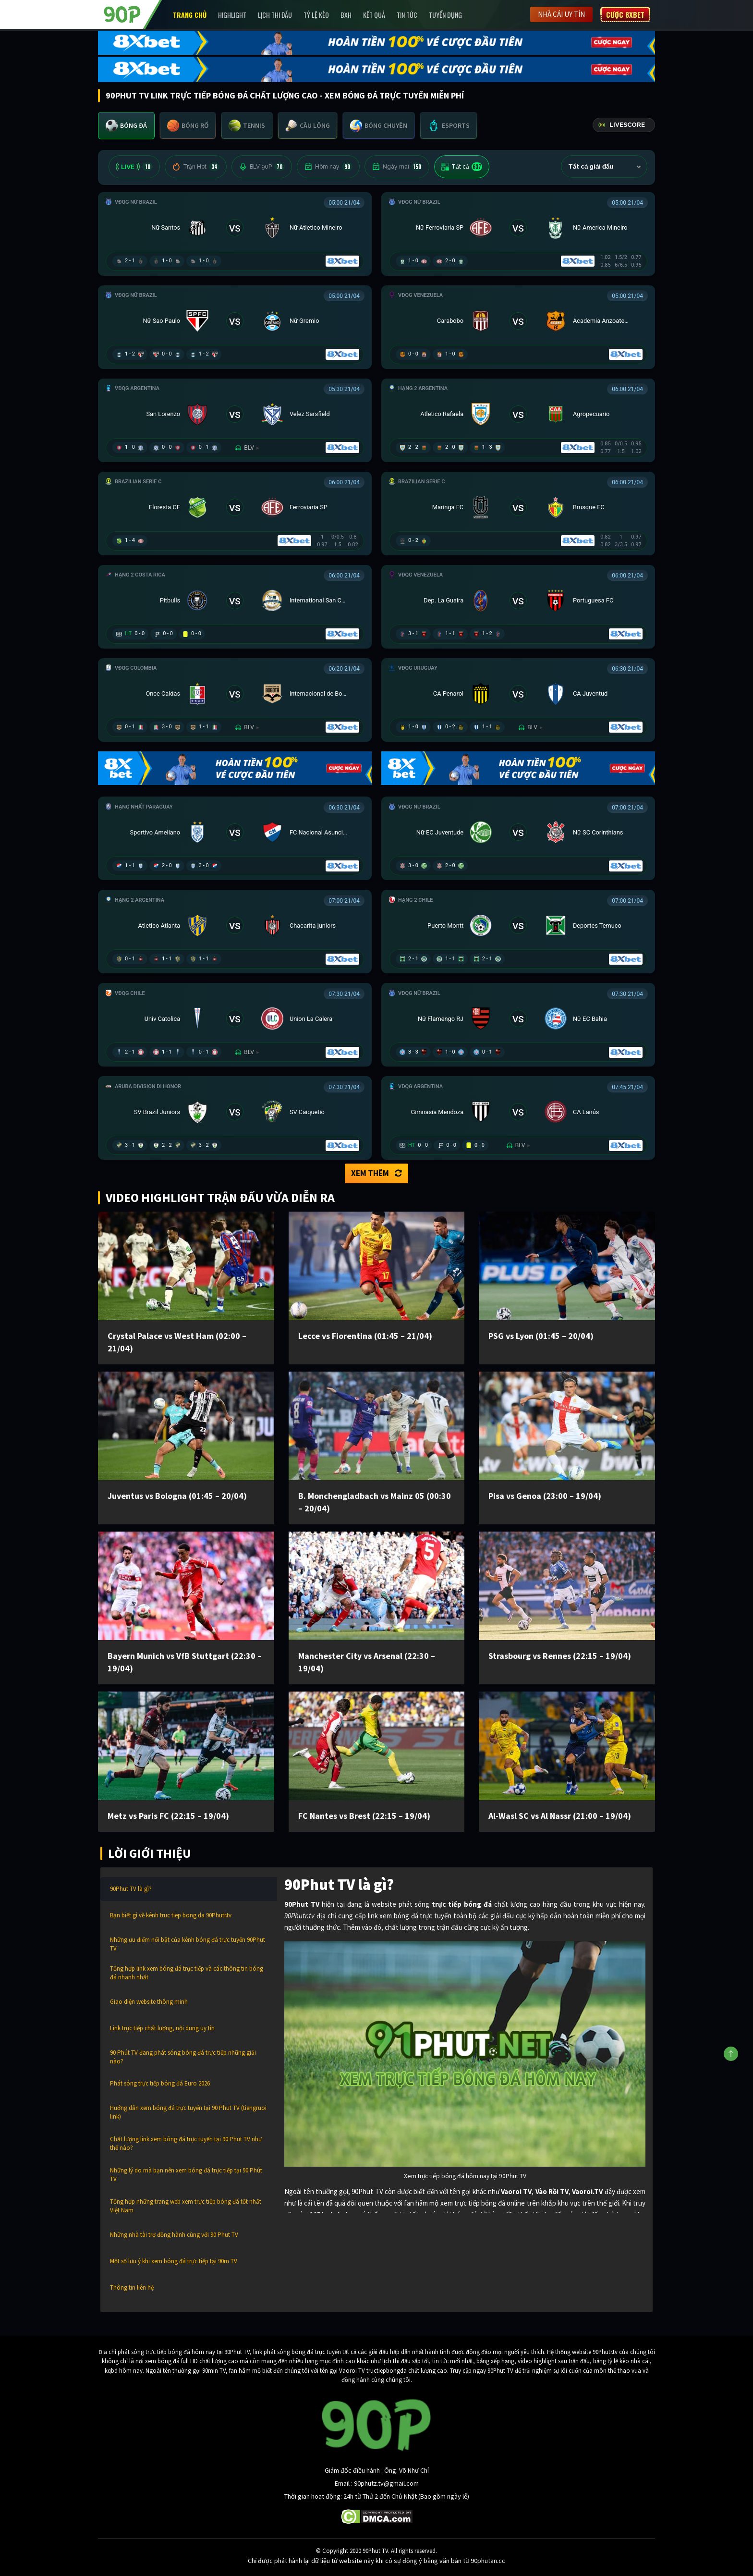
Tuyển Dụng (445, 15)
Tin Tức (407, 15)
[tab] (126, 125)
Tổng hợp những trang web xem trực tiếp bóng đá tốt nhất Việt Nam (185, 2205)
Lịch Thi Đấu (275, 15)
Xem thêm (376, 1173)
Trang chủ (189, 15)
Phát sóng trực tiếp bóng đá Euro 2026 (160, 2083)
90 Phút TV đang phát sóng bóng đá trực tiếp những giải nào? (183, 2057)
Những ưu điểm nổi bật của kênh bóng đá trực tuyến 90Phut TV (187, 1944)
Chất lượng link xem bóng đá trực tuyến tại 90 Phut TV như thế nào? (186, 2143)
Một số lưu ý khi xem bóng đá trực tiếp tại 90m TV (173, 2261)
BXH (346, 15)
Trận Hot (195, 166)
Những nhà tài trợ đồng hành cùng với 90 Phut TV (174, 2235)
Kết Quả (374, 15)
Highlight (232, 15)
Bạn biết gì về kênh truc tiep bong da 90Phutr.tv (170, 1915)
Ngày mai (397, 166)
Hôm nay (328, 166)
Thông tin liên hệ (132, 2287)
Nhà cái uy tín (561, 14)
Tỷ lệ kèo (316, 15)
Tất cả (461, 166)
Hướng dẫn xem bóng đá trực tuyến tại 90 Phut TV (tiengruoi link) (188, 2112)
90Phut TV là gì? (131, 1889)
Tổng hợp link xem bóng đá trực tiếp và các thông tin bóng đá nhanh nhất (186, 1972)
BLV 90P (262, 166)
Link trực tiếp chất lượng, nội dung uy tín (162, 2028)
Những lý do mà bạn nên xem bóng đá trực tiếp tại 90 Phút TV (186, 2174)
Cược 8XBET (625, 14)
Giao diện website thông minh (149, 2002)
